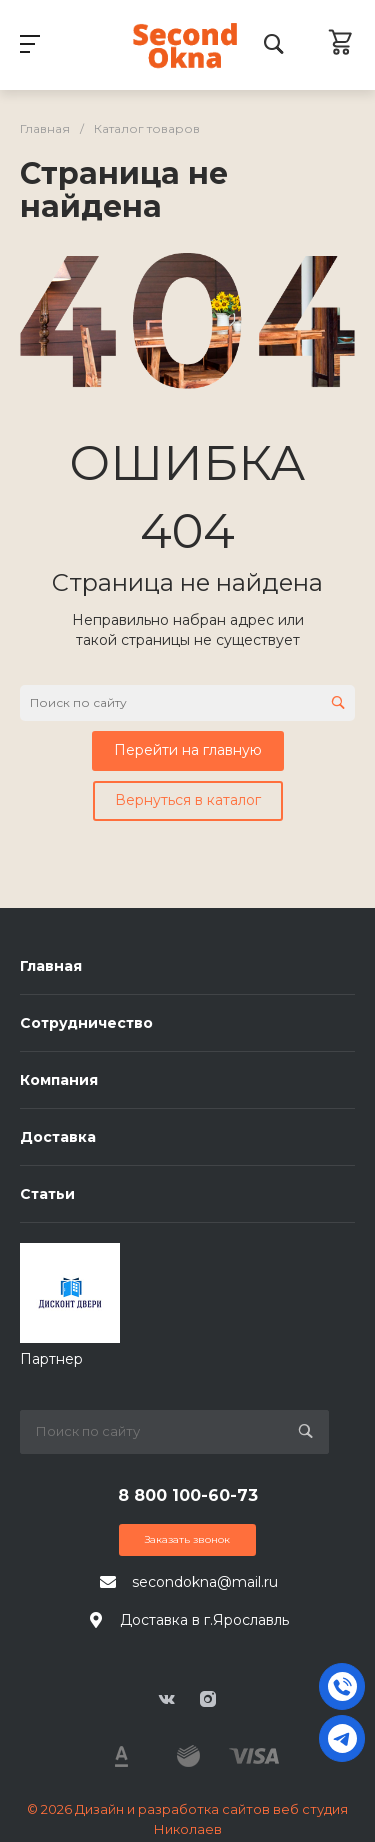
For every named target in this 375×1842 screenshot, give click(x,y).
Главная (51, 966)
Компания (59, 1080)
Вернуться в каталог (188, 800)
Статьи (47, 1194)
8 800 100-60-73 (188, 1495)
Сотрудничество (86, 1023)
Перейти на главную (188, 750)
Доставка (58, 1137)
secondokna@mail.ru (205, 1582)
